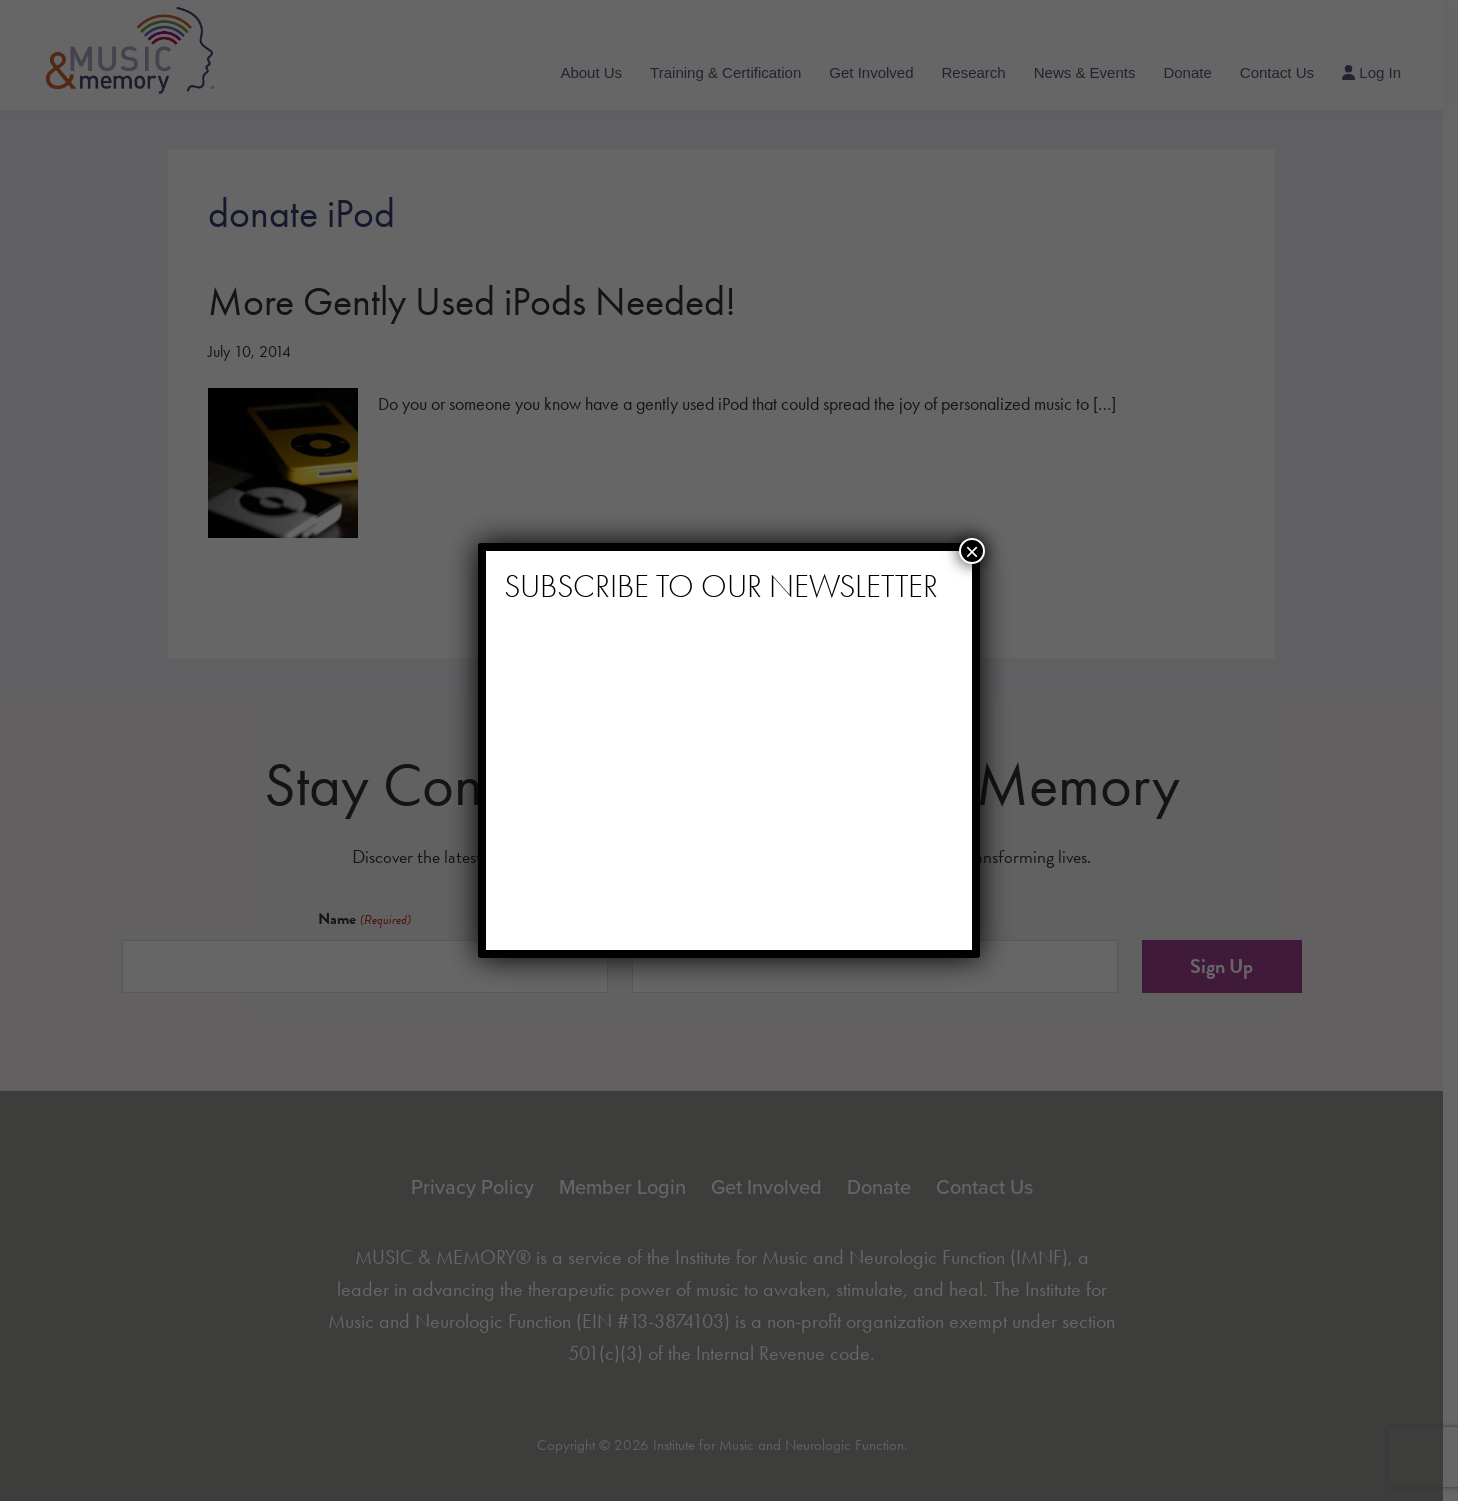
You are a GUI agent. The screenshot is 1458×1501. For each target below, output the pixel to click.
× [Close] (972, 551)
